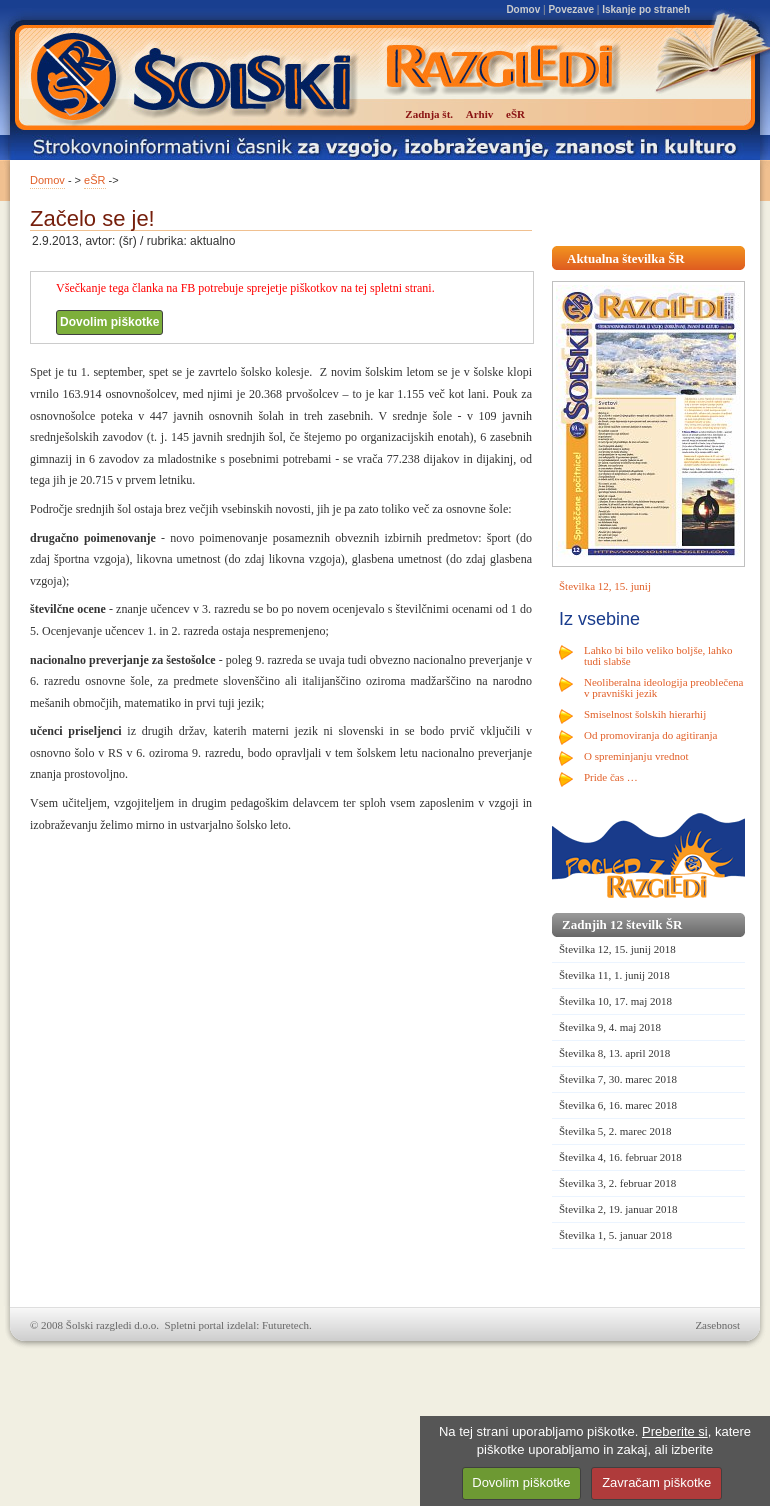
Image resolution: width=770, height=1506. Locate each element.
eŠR (94, 180)
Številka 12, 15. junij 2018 (617, 949)
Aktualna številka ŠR (626, 258)
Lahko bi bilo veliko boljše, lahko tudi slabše (658, 655)
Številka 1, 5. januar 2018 (615, 1235)
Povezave (571, 9)
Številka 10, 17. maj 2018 (615, 1001)
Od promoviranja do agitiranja (651, 735)
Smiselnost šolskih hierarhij (645, 714)
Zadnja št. (429, 114)
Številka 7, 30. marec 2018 (618, 1079)
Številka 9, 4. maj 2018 (610, 1027)
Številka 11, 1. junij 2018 (614, 975)
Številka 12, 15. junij (605, 586)
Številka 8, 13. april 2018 (614, 1053)
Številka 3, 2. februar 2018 (617, 1183)
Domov (523, 9)
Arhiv (480, 114)
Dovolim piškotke (109, 322)
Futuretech (285, 1325)
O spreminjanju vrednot (636, 756)
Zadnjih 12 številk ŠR (622, 924)
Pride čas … (611, 777)
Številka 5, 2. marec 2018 (615, 1131)
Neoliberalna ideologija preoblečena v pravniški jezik (663, 687)
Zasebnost (717, 1325)
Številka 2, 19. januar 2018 (618, 1209)
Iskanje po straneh (646, 9)
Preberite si (675, 1431)
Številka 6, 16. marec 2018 (618, 1105)
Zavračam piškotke (656, 1482)
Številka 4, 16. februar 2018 (620, 1157)
